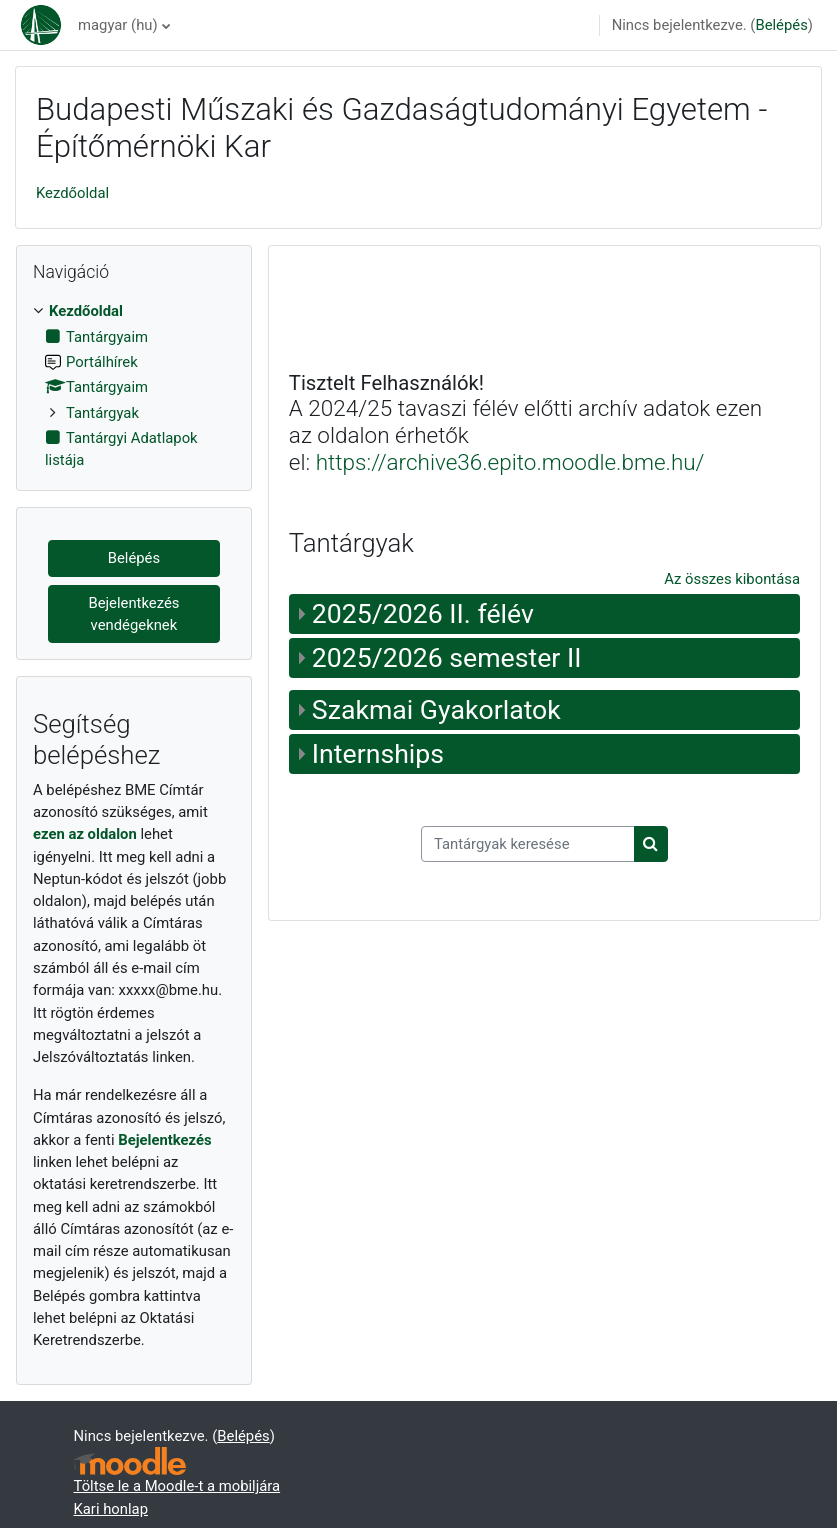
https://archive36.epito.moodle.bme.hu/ (510, 462)
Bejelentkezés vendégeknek (133, 614)
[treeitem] (134, 385)
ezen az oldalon (85, 834)
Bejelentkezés (164, 1140)
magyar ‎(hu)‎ (118, 25)
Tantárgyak (102, 413)
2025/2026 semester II (447, 658)
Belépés (781, 25)
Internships (378, 754)
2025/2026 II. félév (423, 614)
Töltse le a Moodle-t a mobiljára (177, 1486)
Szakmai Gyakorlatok (436, 710)
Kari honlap (111, 1509)
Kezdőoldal (72, 193)
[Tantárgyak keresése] (528, 844)
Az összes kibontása (732, 579)
